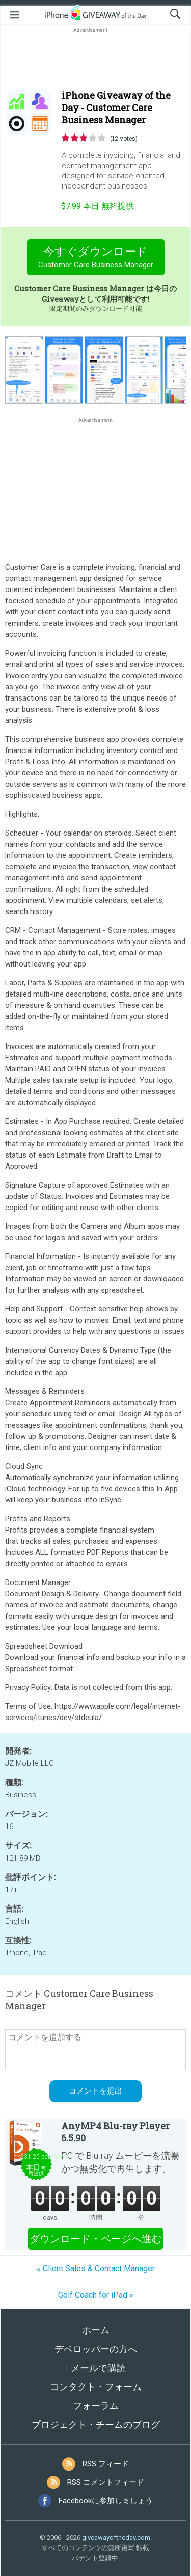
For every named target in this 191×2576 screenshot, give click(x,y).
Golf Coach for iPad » (95, 2295)
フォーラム (96, 2405)
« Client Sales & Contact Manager (96, 2268)
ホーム (96, 2330)
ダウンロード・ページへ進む (96, 2239)
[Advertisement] (95, 59)
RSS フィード (106, 2463)
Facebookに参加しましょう (106, 2500)
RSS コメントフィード (105, 2482)
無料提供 (97, 206)
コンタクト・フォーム (96, 2386)
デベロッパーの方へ (95, 2349)
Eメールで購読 (96, 2368)
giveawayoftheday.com (116, 2537)
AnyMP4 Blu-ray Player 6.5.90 (115, 2131)
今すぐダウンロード (95, 258)
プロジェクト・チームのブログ (96, 2424)
